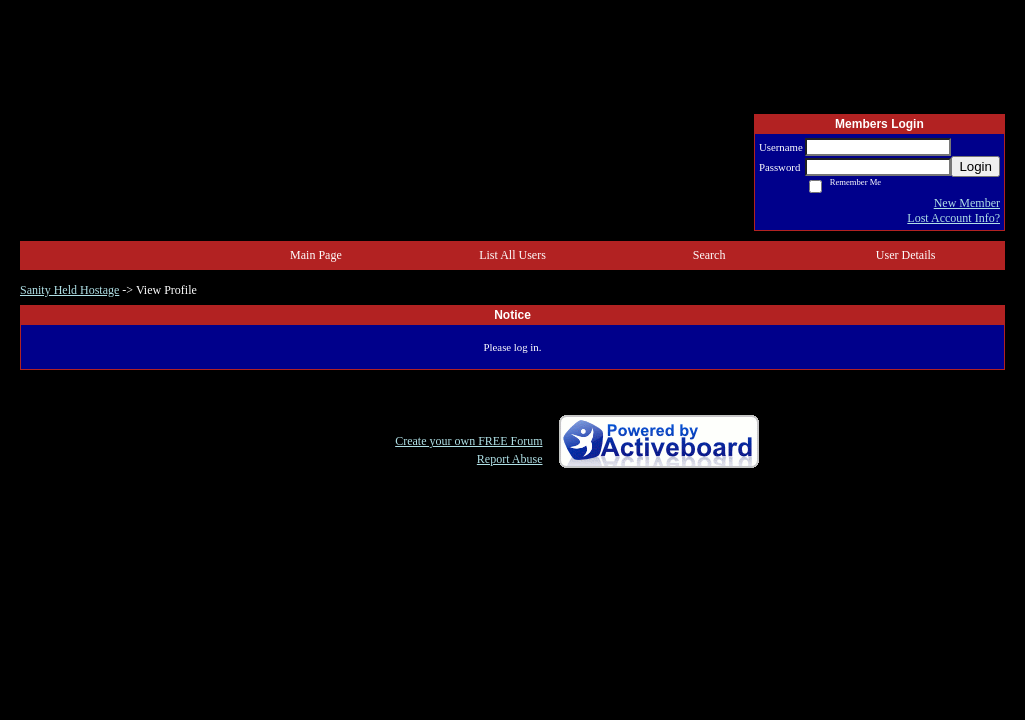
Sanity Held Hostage (69, 290)
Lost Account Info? (953, 218)
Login (975, 166)
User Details (906, 255)
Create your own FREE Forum (468, 441)
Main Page (316, 255)
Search (709, 255)
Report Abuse (510, 459)
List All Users (512, 255)
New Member (967, 203)
